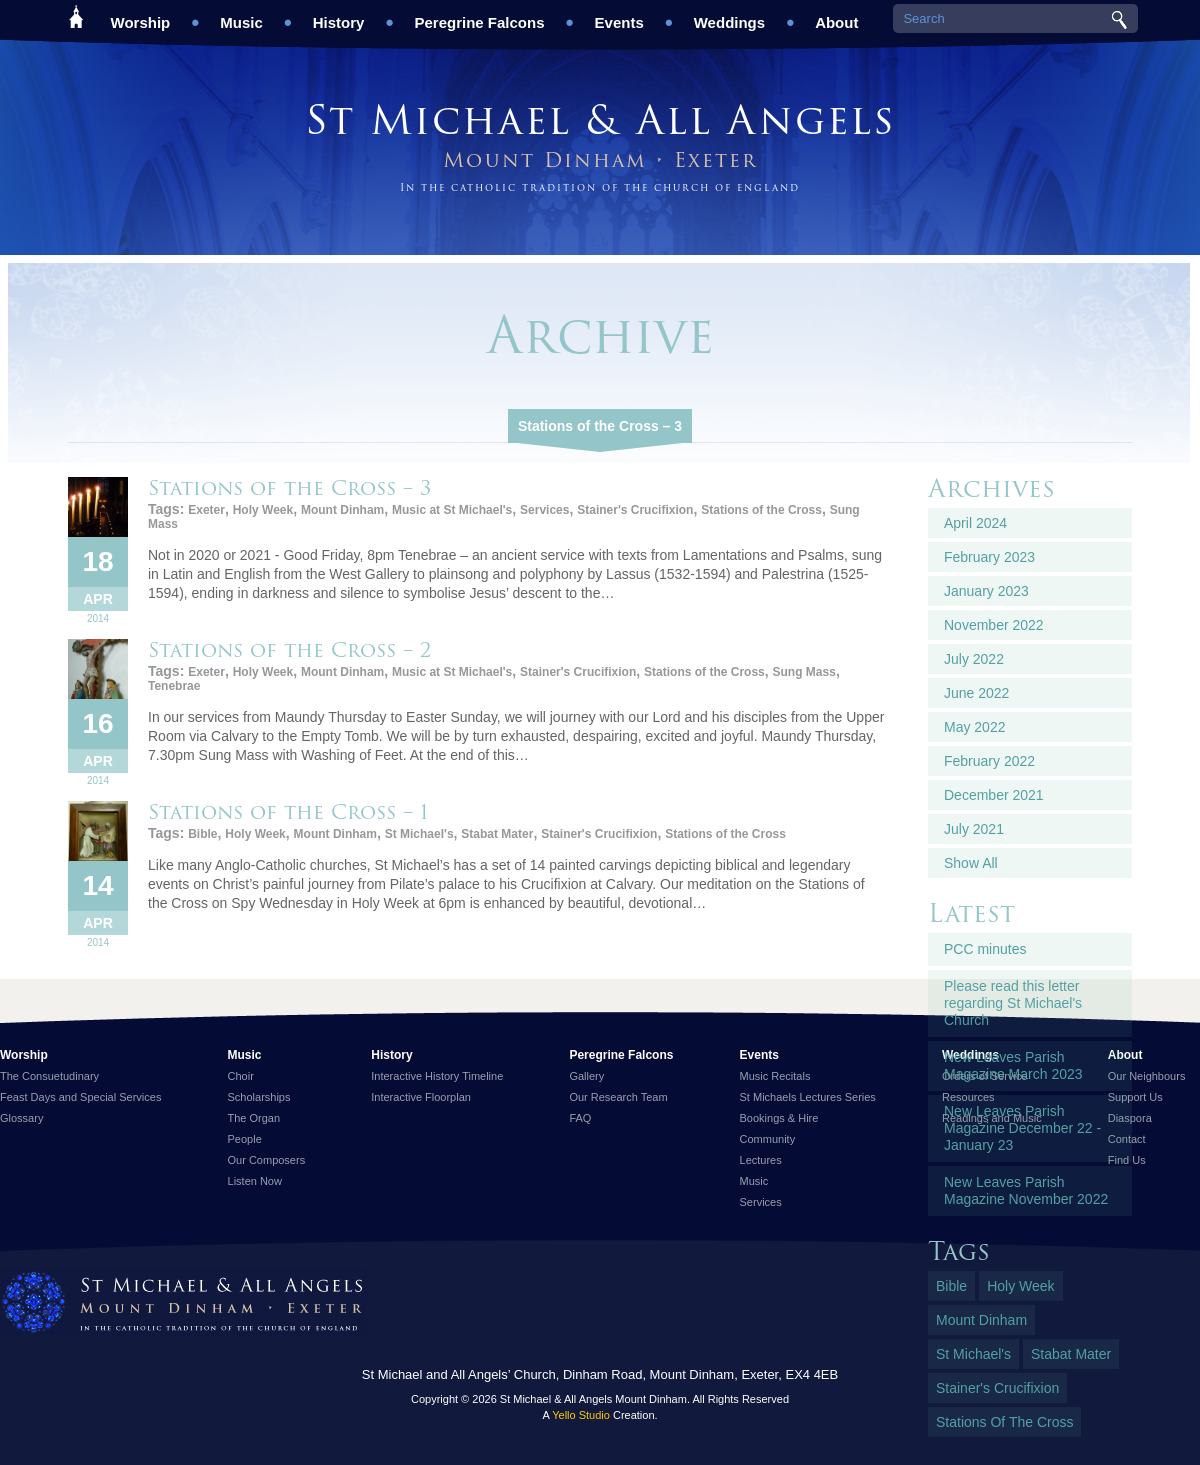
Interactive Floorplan (421, 1097)
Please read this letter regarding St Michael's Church (1013, 1003)
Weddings (729, 15)
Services (544, 510)
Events (619, 15)
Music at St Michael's (452, 510)
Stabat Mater (497, 834)
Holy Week (263, 510)
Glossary (21, 1118)
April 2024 (975, 523)
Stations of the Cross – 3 (600, 426)
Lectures (761, 1160)
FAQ (580, 1118)
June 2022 (976, 693)
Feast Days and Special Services (80, 1097)
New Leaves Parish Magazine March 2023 (1013, 1065)
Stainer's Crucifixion (635, 510)
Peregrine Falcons (479, 15)
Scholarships (259, 1097)
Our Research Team (618, 1097)
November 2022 (994, 625)
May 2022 (974, 727)
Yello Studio (581, 1415)
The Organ (254, 1118)
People (245, 1139)
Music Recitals (775, 1076)
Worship (141, 15)
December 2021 (994, 795)
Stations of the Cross (761, 510)
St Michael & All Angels (600, 119)
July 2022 (974, 659)
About (836, 15)
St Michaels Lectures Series (808, 1097)
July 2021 (974, 829)
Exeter (206, 510)
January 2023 (986, 591)
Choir (241, 1076)
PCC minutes (985, 949)
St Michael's (419, 834)
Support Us (1135, 1097)
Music (241, 15)
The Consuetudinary (49, 1076)
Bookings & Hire (779, 1118)
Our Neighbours (1147, 1076)
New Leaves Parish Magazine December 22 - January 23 (1022, 1128)
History (339, 15)
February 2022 (989, 761)
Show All (971, 863)
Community (768, 1139)
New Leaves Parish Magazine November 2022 (1026, 1190)
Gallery (586, 1076)
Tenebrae (174, 686)
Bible (202, 834)
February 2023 (989, 557)
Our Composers (267, 1160)
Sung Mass (804, 672)
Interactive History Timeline (437, 1076)
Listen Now (255, 1181)
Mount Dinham (342, 510)
